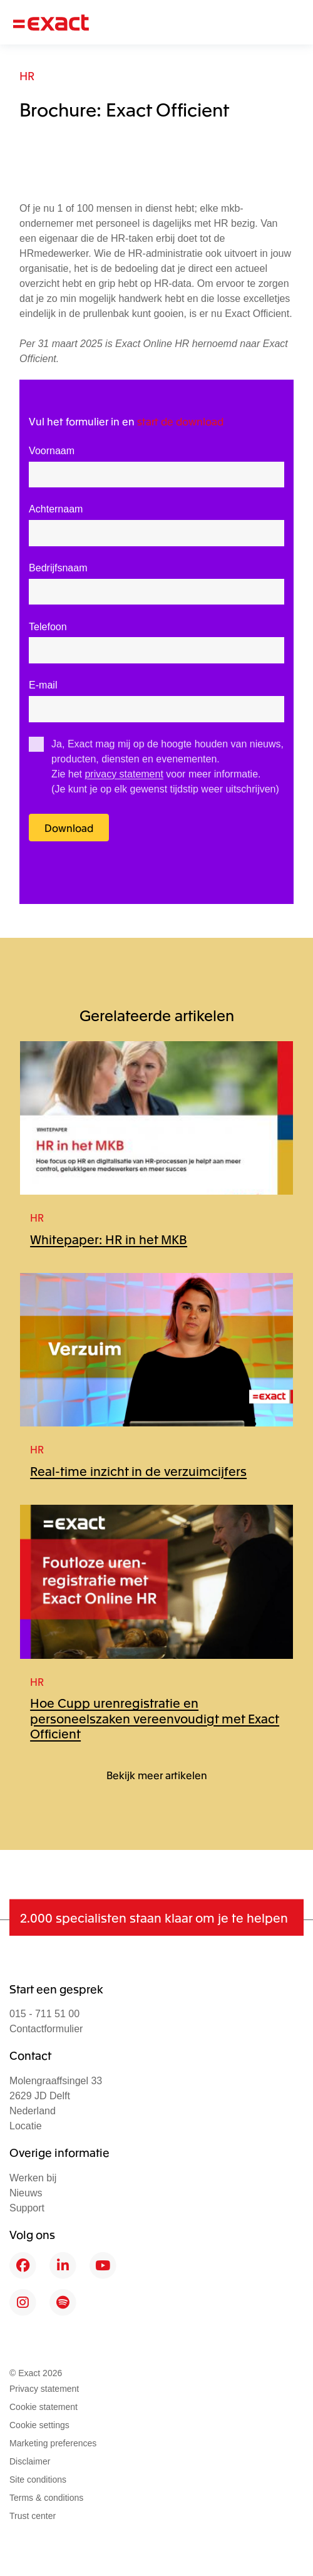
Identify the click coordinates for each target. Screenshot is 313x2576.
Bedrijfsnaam (58, 568)
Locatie (25, 2126)
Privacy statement (44, 2389)
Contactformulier (46, 2028)
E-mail (43, 685)
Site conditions (37, 2480)
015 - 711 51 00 (44, 2013)
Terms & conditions (46, 2498)
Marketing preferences (52, 2443)
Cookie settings (39, 2425)
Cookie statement (43, 2407)
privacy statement (124, 774)
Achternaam (56, 509)
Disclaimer (29, 2461)
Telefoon (48, 626)
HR (26, 75)
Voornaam (51, 450)
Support (26, 2208)
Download (68, 827)
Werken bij (32, 2178)
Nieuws (25, 2193)
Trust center (32, 2516)
